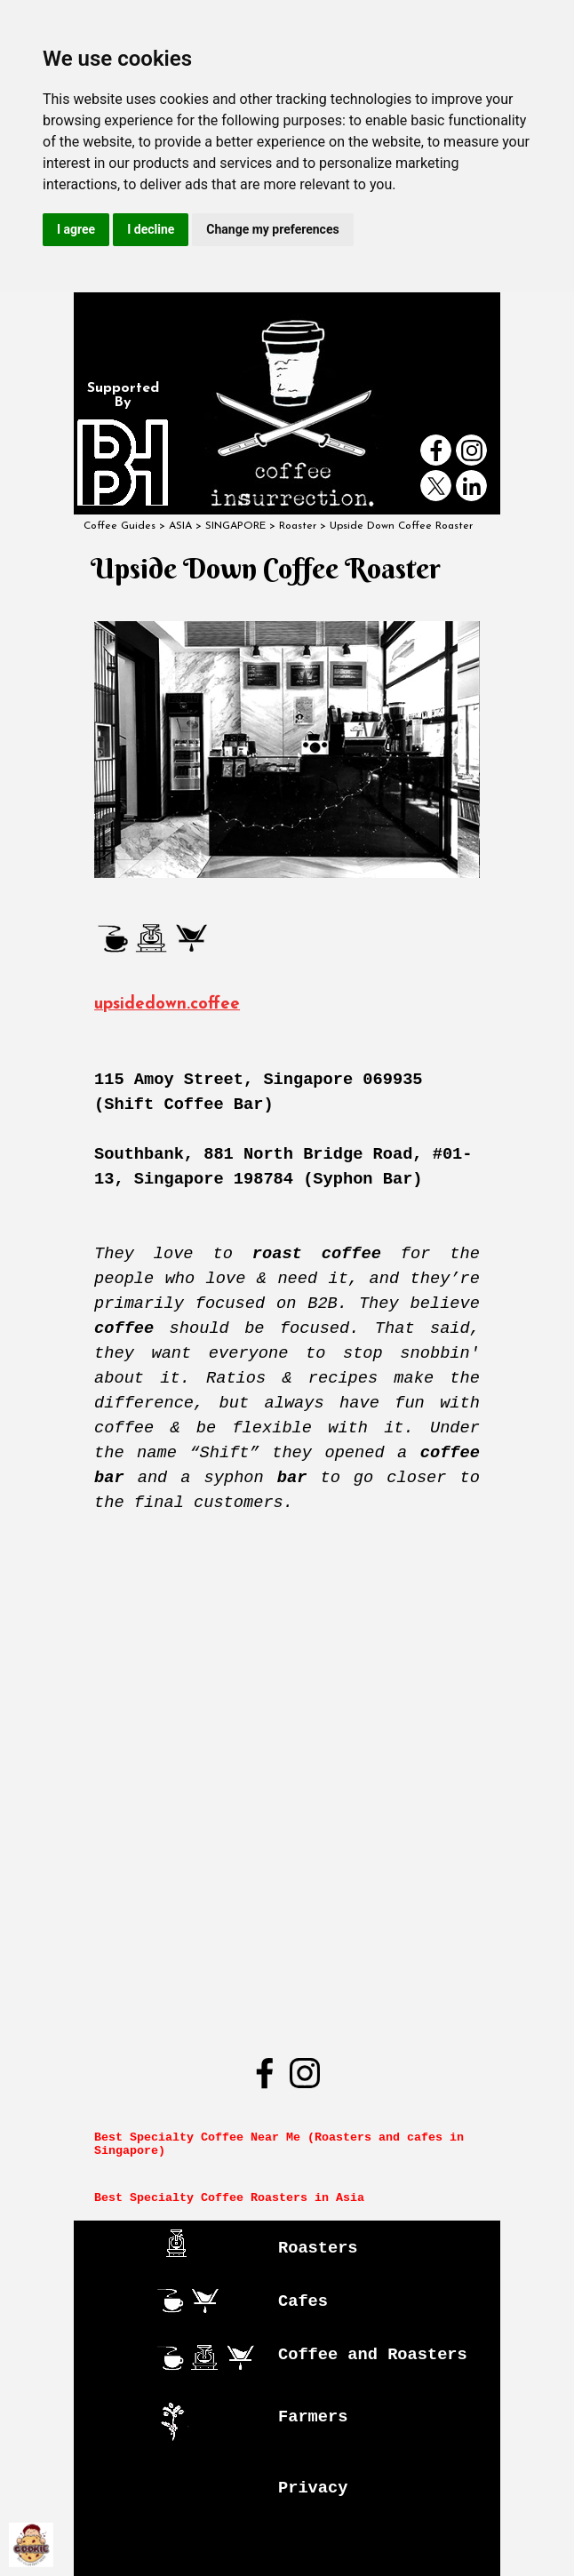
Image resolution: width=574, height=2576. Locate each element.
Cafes (303, 2301)
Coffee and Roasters (372, 2355)
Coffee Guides (119, 526)
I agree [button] (76, 229)
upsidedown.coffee (167, 1004)
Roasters (318, 2248)
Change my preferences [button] (272, 229)
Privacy (312, 2488)
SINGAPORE (235, 526)
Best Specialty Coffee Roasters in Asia (229, 2198)
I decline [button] (150, 229)
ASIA (180, 526)
